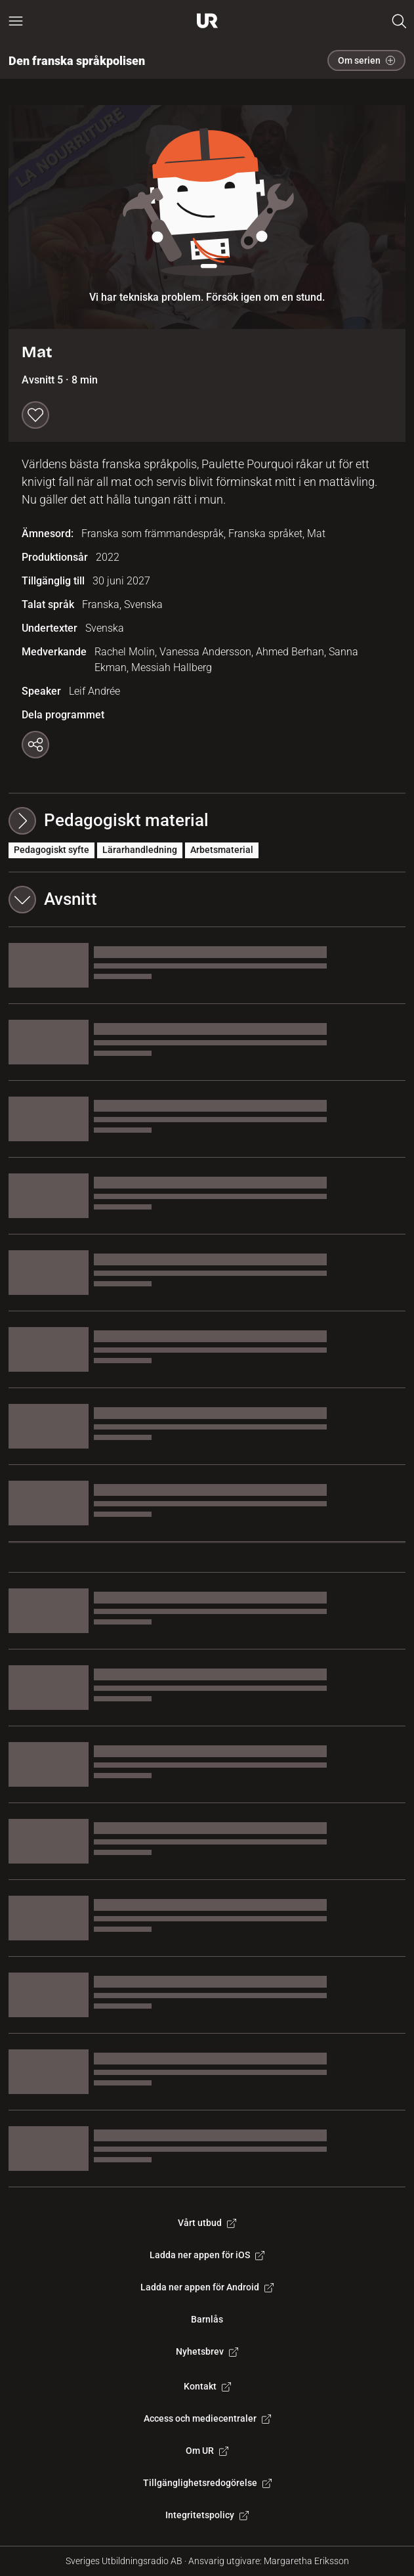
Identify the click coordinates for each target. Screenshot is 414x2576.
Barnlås (207, 2319)
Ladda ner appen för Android (207, 2287)
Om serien (366, 60)
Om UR (207, 2450)
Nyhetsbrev (207, 2351)
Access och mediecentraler (207, 2418)
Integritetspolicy (207, 2515)
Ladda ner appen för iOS (207, 2255)
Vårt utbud (207, 2222)
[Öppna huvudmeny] (16, 21)
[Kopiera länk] (35, 744)
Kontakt (207, 2386)
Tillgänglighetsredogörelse (207, 2483)
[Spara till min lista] (35, 415)
